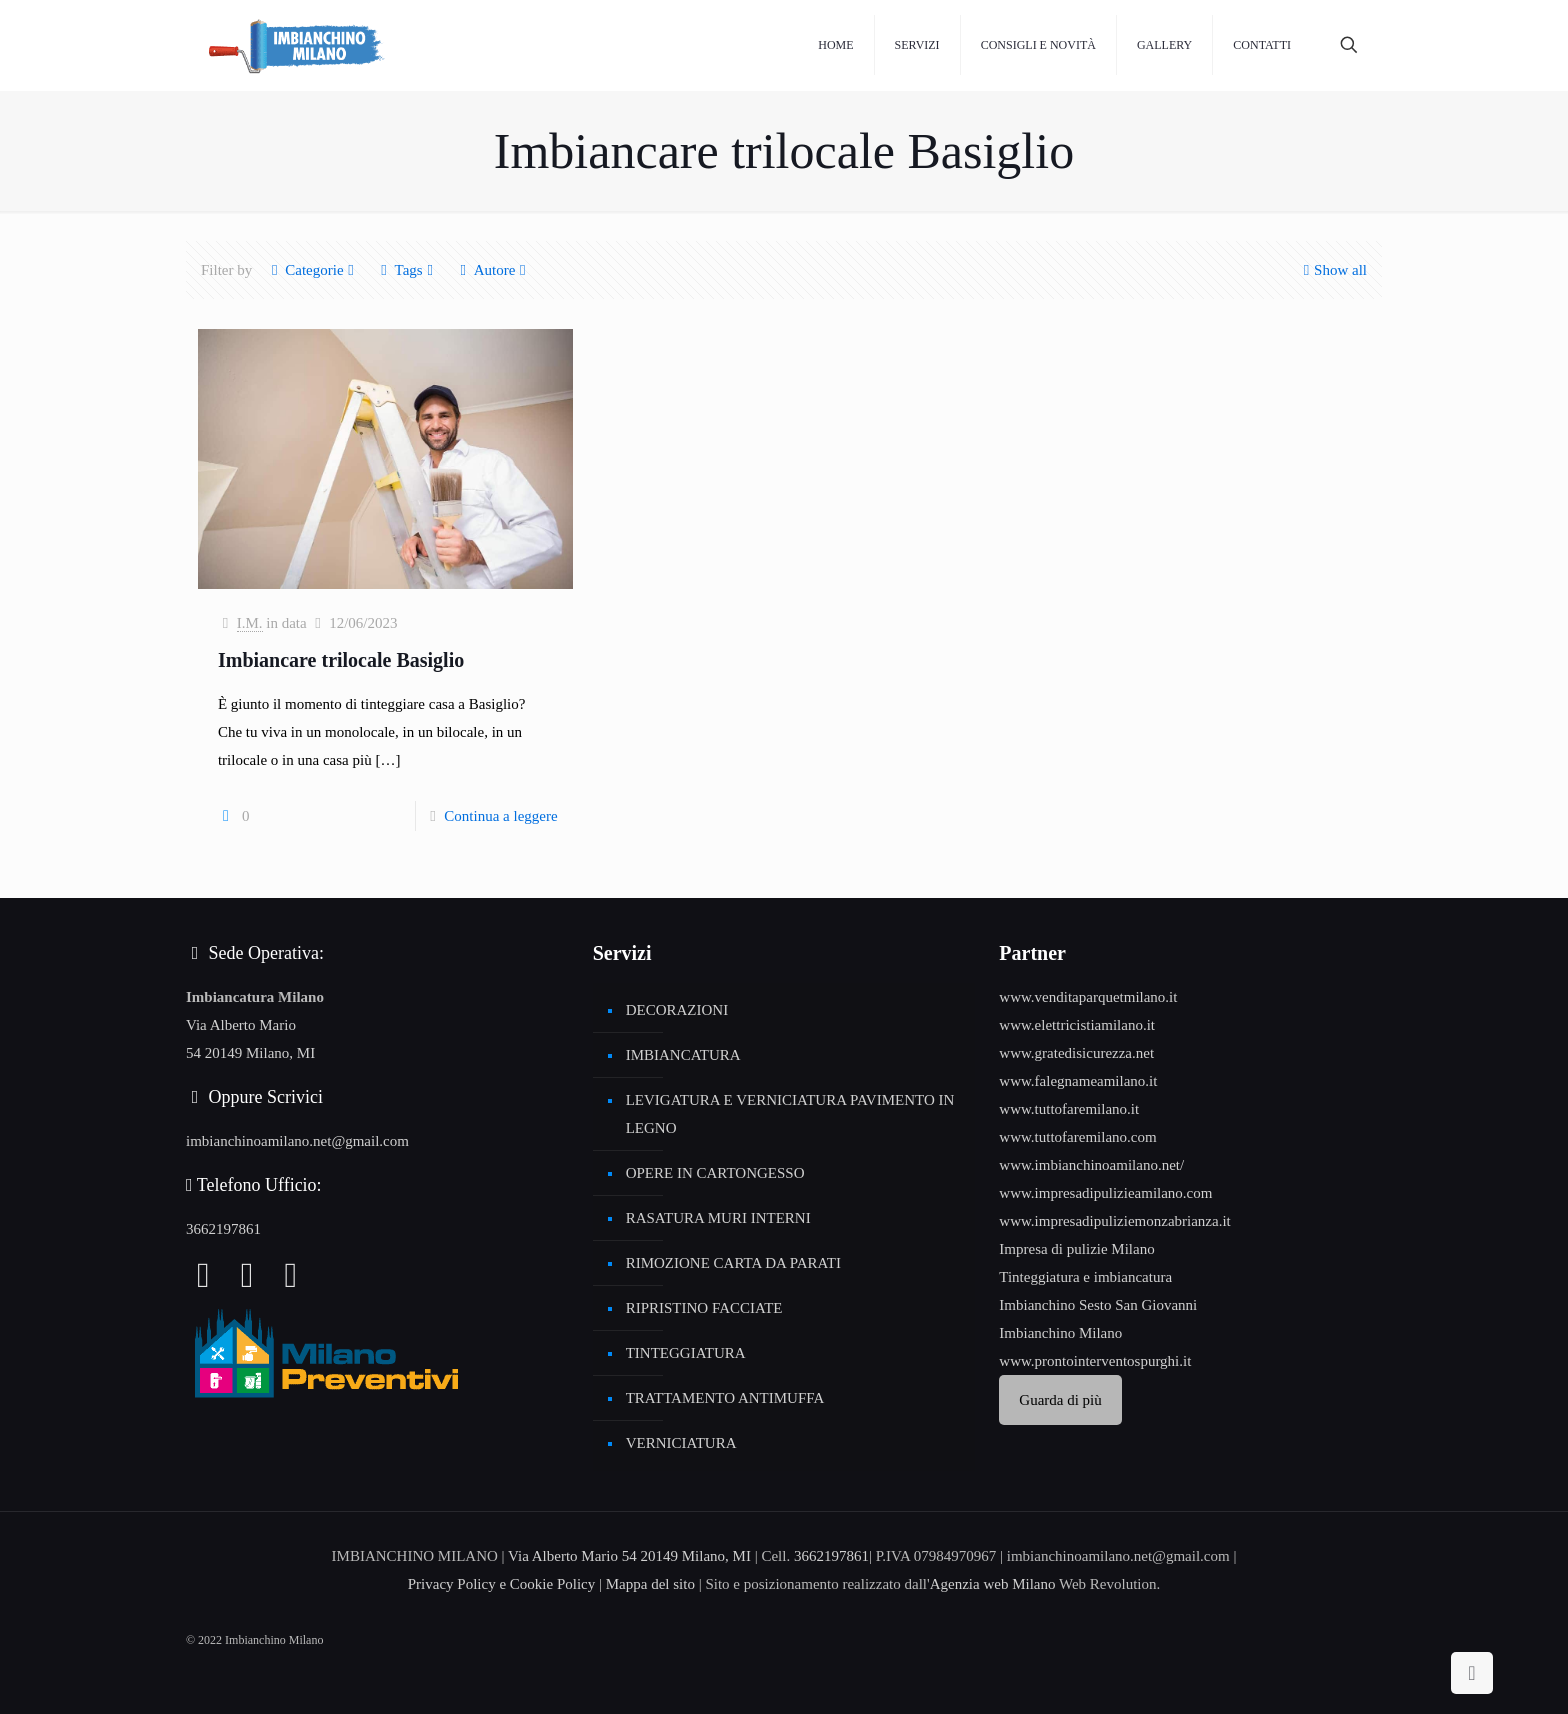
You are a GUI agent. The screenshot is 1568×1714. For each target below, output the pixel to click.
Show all (1333, 270)
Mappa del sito (650, 1584)
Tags (407, 270)
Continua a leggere (500, 816)
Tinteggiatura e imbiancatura (1085, 1277)
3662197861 (223, 1229)
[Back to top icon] (1472, 1673)
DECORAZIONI (677, 1010)
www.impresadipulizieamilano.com (1105, 1193)
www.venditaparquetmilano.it (1088, 997)
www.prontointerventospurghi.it (1095, 1361)
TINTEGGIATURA (686, 1353)
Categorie (312, 270)
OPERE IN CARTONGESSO (715, 1173)
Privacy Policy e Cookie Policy (501, 1584)
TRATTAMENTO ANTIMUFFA (725, 1398)
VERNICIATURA (681, 1443)
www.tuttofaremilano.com (1077, 1137)
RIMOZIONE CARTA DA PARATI (733, 1263)
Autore (493, 270)
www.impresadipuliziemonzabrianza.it (1114, 1221)
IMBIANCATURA (683, 1055)
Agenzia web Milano (993, 1584)
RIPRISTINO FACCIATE (704, 1308)
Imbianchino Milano (1060, 1333)
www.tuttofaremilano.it (1069, 1109)
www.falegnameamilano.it (1078, 1081)
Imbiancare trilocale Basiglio (341, 660)
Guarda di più (1060, 1400)
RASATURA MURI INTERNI (718, 1218)
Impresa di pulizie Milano (1076, 1249)
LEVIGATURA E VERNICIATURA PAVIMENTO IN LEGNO (790, 1114)
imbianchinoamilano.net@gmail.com (297, 1141)
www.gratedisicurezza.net (1076, 1053)
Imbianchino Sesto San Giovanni (1098, 1305)
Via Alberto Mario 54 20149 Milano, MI (629, 1556)
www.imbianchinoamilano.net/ (1091, 1165)
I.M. (250, 623)
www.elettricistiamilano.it (1077, 1025)
